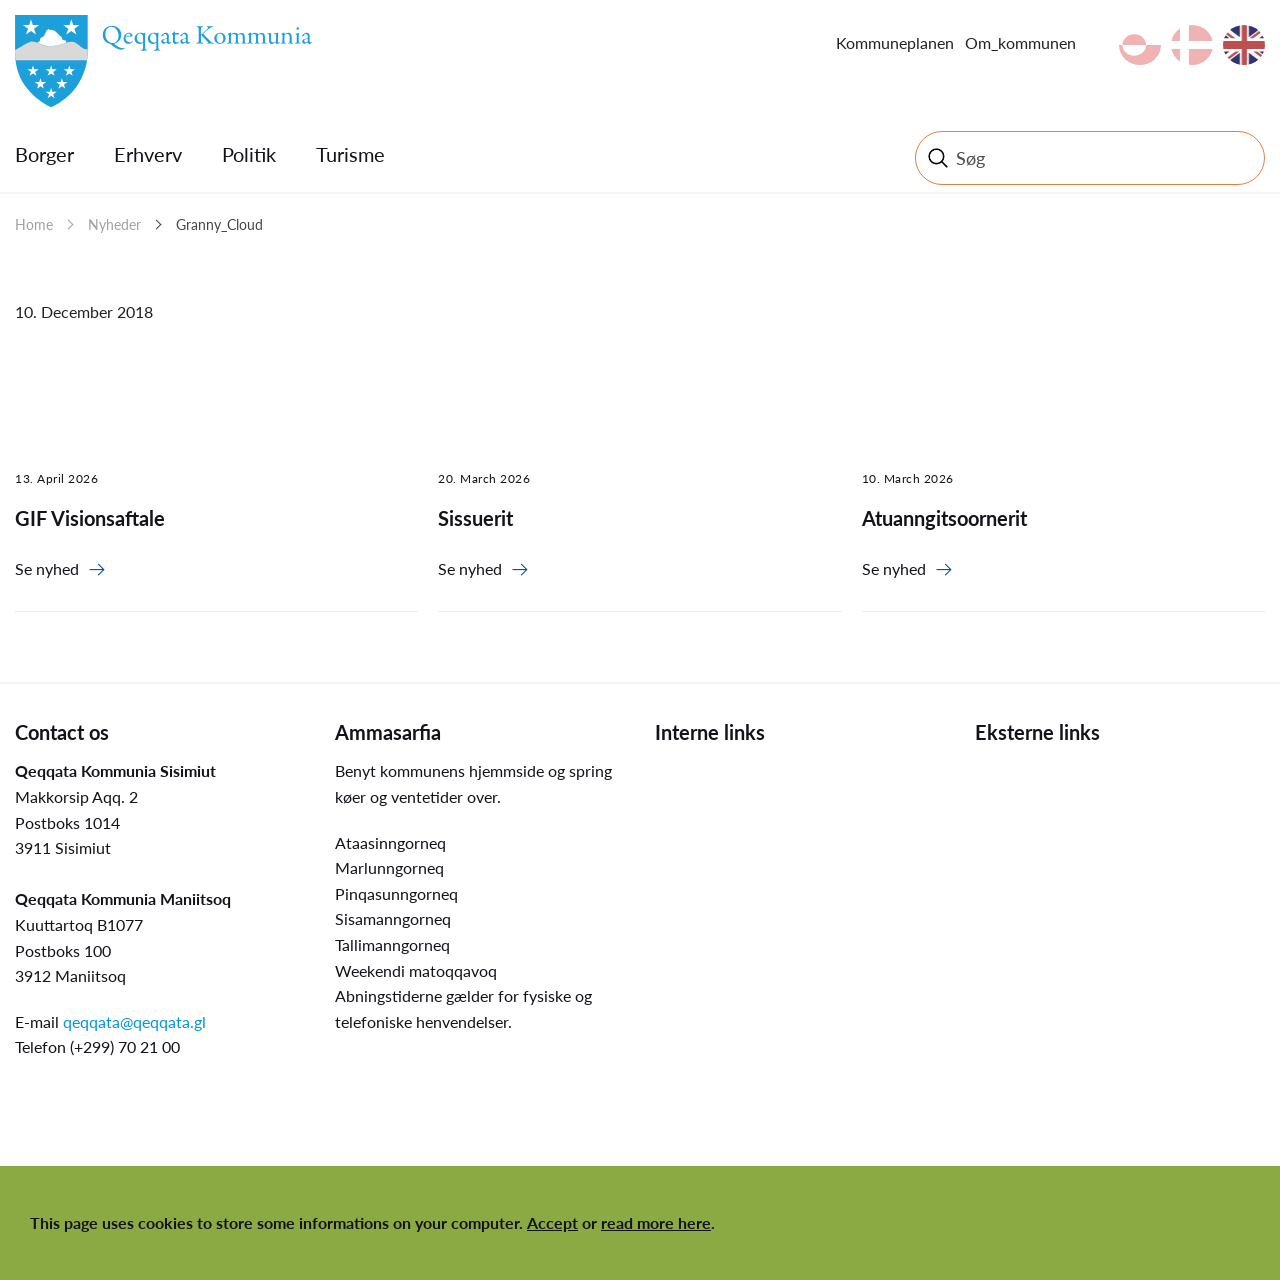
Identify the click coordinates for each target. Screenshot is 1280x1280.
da (1192, 45)
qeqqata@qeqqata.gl (134, 1021)
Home (34, 224)
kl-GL (1140, 45)
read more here (656, 1222)
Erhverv (148, 154)
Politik (249, 154)
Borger (44, 154)
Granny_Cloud (219, 224)
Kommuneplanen (895, 42)
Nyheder (114, 224)
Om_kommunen (1020, 42)
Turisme (350, 154)
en (1244, 45)
